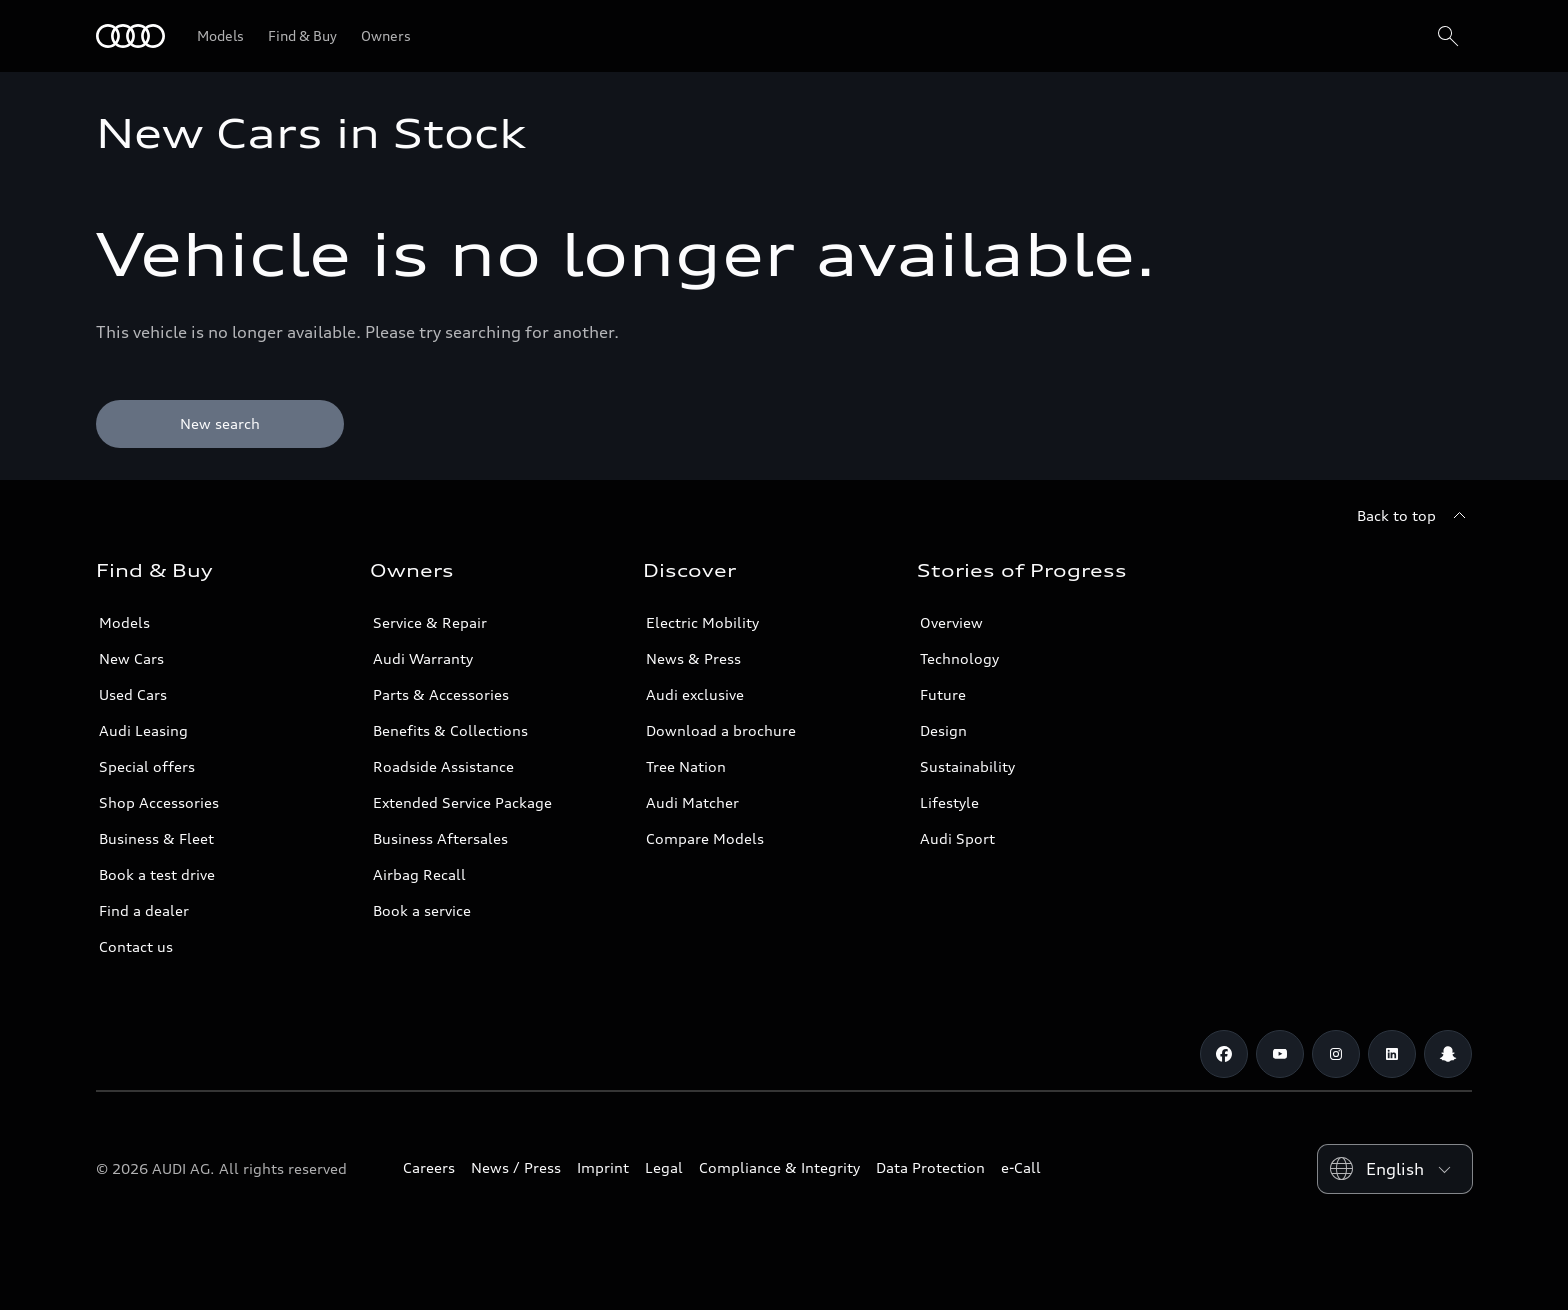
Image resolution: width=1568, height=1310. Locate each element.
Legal (664, 1167)
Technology (959, 658)
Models (124, 622)
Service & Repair (430, 622)
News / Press (516, 1167)
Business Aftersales (440, 838)
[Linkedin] (1392, 1054)
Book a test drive (157, 874)
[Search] (1448, 36)
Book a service (422, 910)
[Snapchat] (1448, 1054)
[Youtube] (1280, 1054)
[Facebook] (1224, 1054)
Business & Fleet (156, 838)
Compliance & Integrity (779, 1167)
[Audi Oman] (130, 36)
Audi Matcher (692, 802)
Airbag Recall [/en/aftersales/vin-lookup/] (419, 874)
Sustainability (967, 766)
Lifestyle (949, 802)
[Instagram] (1336, 1054)
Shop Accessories (159, 802)
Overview (951, 622)
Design (943, 730)
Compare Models (705, 838)
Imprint (603, 1167)
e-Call (1021, 1167)
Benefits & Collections (450, 730)
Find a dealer (144, 910)
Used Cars (133, 694)
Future (943, 694)
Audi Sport (957, 838)
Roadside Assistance (443, 766)
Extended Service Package (462, 802)
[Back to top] (1414, 516)
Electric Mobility (702, 622)
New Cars (131, 658)
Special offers (147, 766)
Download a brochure (721, 730)
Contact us (136, 946)
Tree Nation (686, 766)
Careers (429, 1167)
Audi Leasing (143, 730)
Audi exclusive (695, 694)
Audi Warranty (423, 658)
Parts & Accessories (441, 694)
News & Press (693, 658)
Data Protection (930, 1167)
